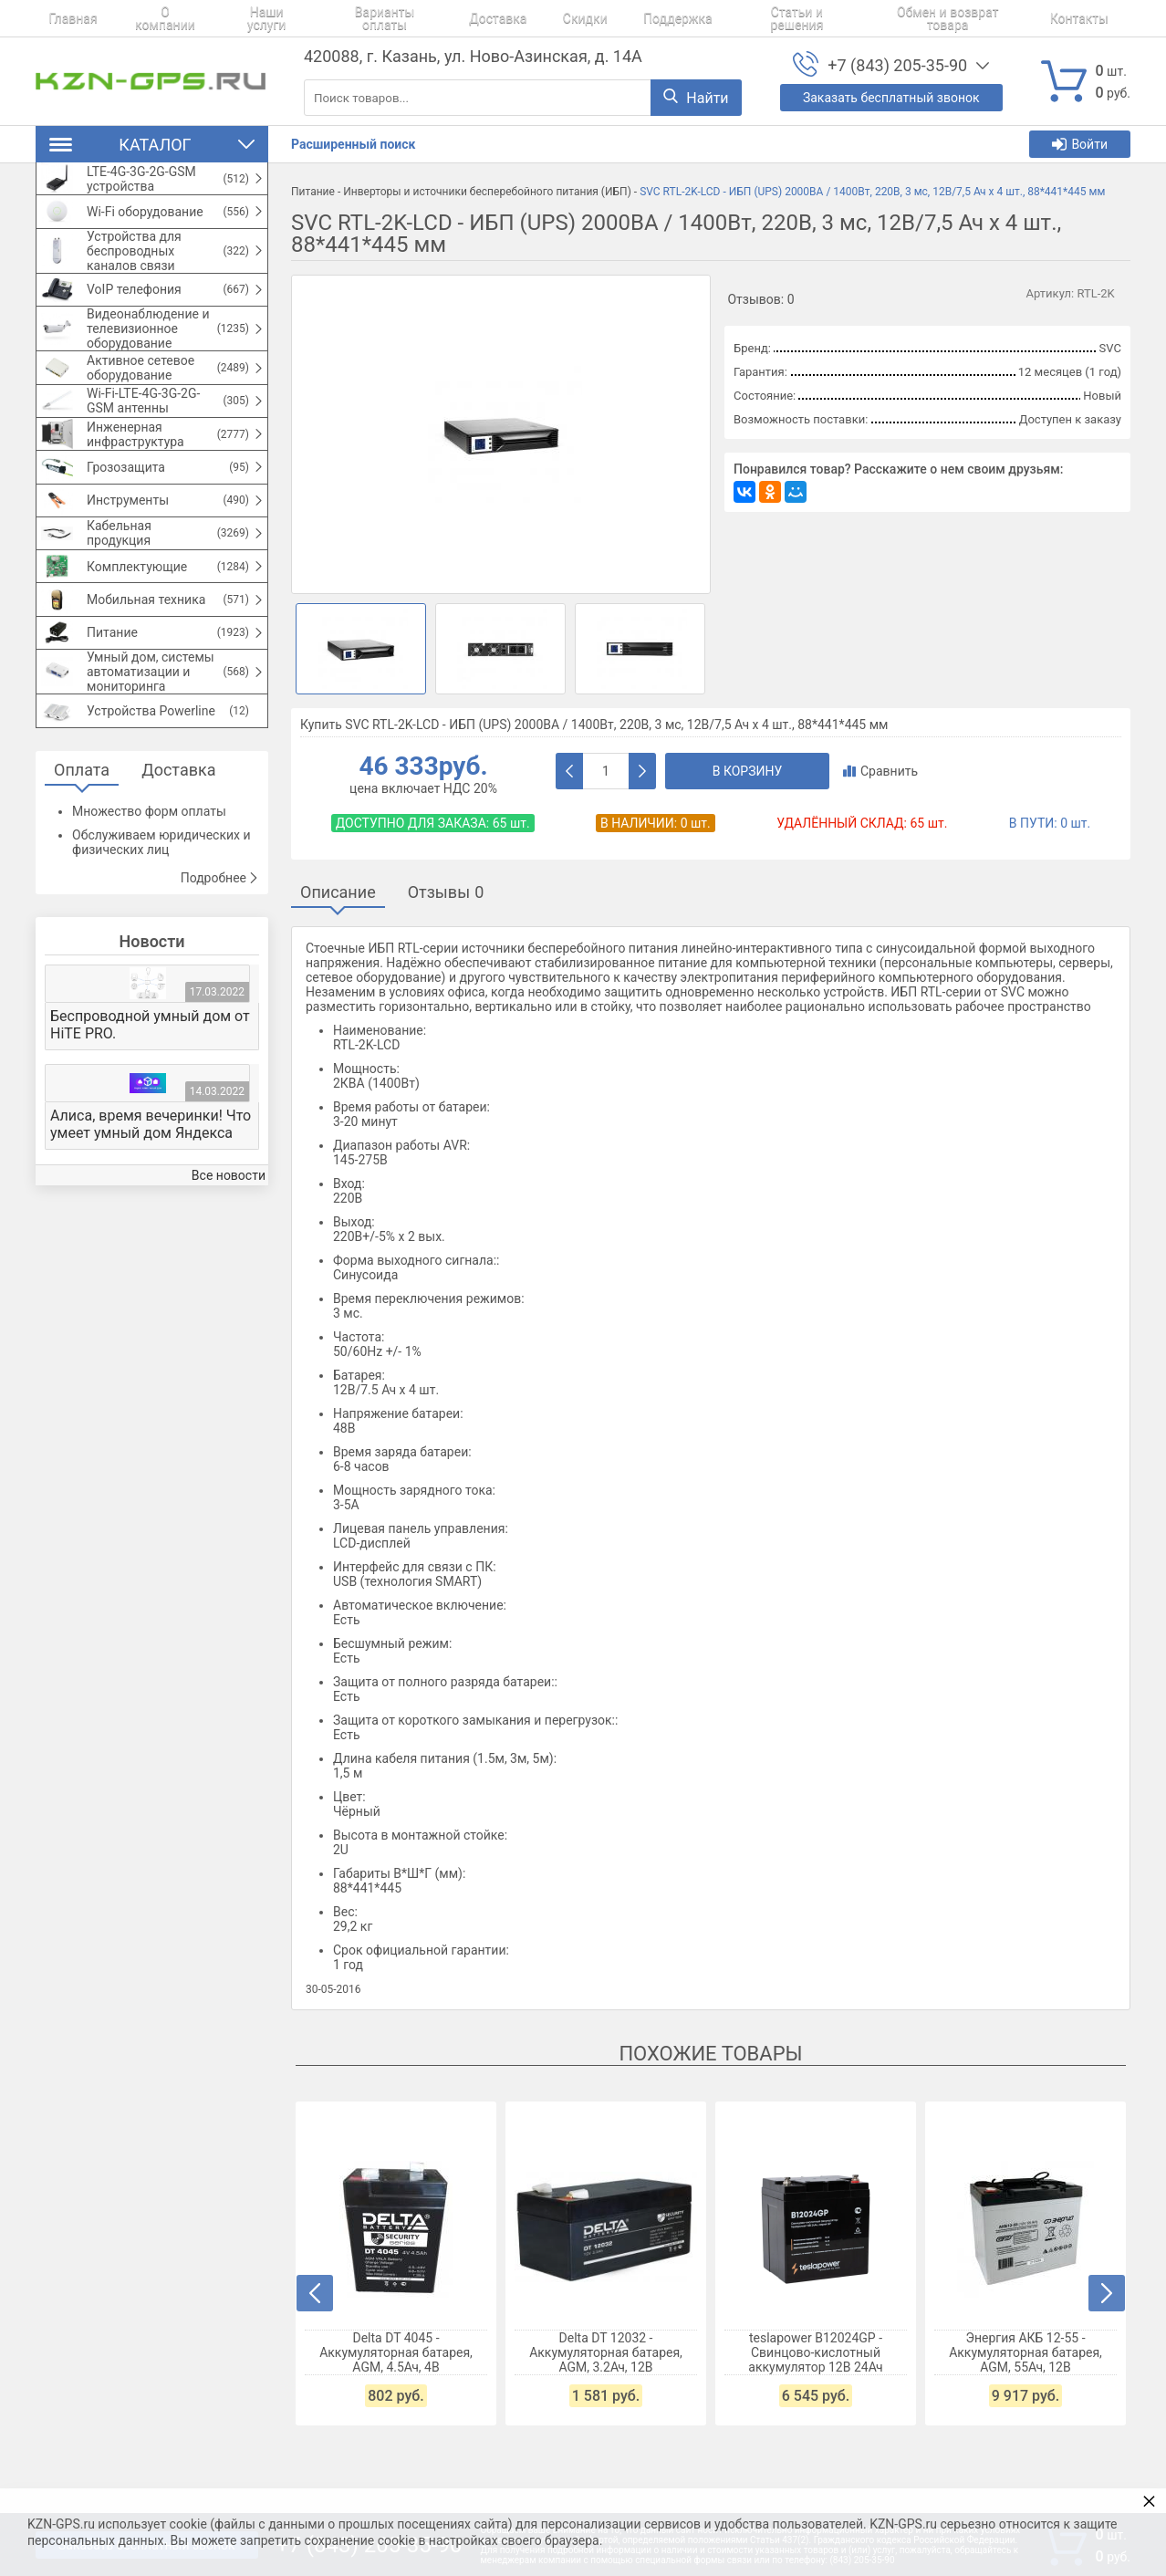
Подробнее (220, 990)
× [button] (1149, 2501)
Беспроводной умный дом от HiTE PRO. (150, 1137)
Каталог (152, 144)
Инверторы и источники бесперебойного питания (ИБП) (487, 191)
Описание (338, 892)
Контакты (1000, 18)
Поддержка (614, 18)
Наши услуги (239, 18)
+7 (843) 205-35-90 (897, 65)
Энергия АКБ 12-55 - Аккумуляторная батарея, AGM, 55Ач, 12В (1026, 2352)
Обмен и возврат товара (875, 18)
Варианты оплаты (354, 18)
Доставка (459, 18)
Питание (313, 191)
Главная (60, 18)
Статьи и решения (725, 18)
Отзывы (446, 892)
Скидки (534, 18)
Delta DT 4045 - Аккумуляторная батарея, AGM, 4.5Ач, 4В (397, 2352)
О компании (143, 18)
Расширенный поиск (353, 144)
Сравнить (880, 771)
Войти (1080, 144)
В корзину (748, 771)
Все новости (228, 1288)
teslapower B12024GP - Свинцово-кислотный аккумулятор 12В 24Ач (816, 2352)
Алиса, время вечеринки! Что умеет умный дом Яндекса (150, 1236)
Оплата (81, 882)
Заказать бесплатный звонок (891, 97)
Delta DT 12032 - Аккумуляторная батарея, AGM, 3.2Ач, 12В (606, 2352)
